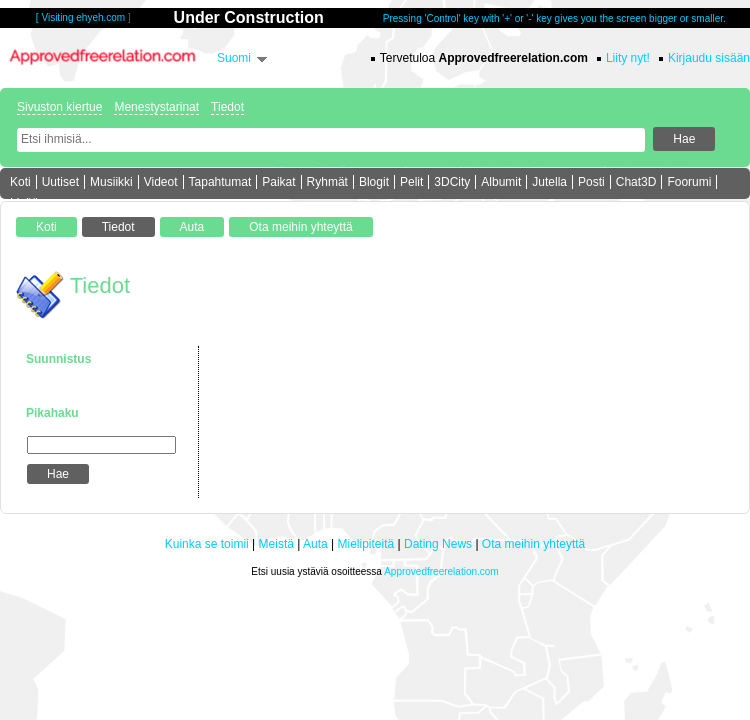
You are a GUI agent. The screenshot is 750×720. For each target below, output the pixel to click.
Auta (315, 544)
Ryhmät (327, 182)
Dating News (438, 544)
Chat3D (636, 182)
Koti (20, 182)
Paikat (278, 182)
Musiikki (111, 182)
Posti (591, 182)
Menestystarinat (156, 107)
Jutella (549, 182)
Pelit (411, 182)
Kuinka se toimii (207, 544)
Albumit (501, 182)
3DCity (452, 182)
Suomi (234, 58)
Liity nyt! (628, 58)
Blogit (374, 182)
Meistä (276, 544)
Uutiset (60, 182)
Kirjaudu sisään (709, 58)
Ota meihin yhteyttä (533, 544)
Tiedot (227, 107)
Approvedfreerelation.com (441, 571)
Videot (161, 182)
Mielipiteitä (366, 544)
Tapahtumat (220, 182)
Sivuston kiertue (59, 107)
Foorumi (689, 182)
